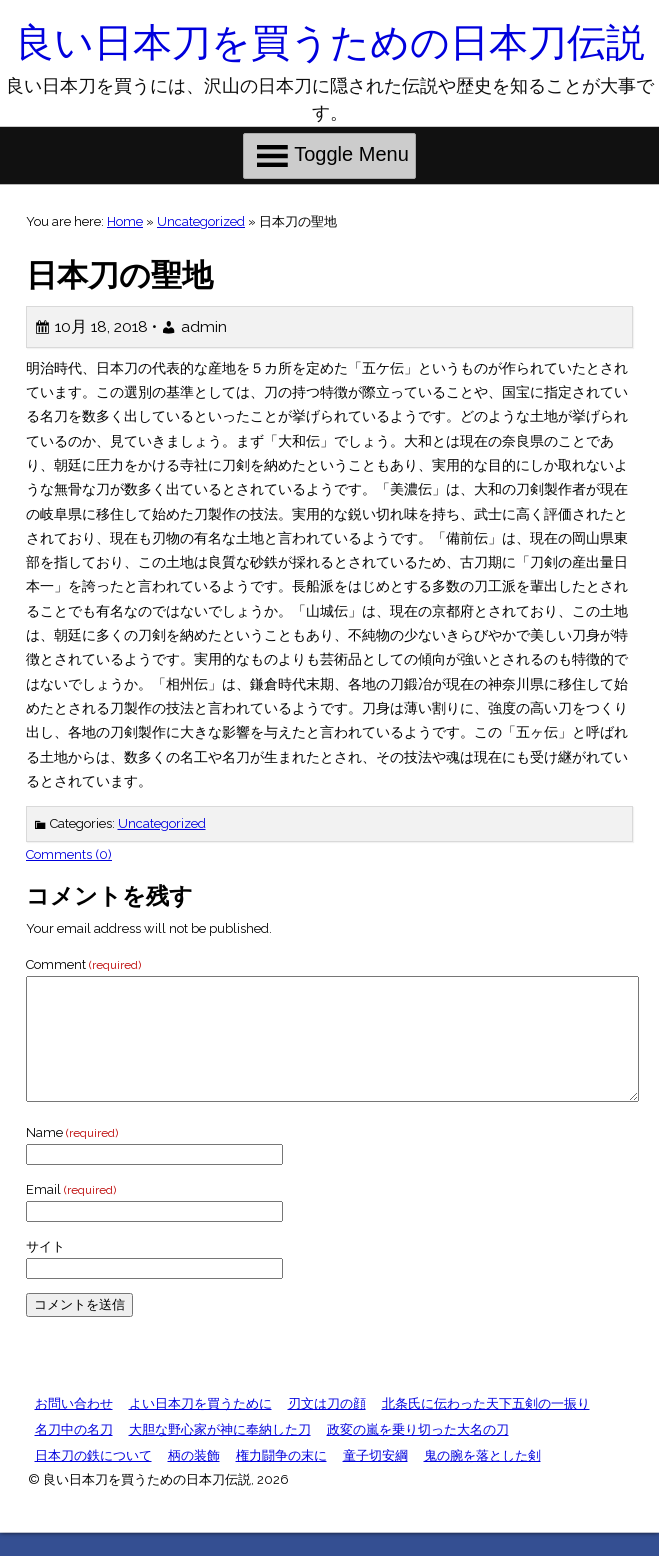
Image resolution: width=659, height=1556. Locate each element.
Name (72, 1156)
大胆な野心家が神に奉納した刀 (220, 1453)
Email (71, 1213)
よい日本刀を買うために (200, 1427)
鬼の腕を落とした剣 (482, 1479)
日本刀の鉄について (93, 1479)
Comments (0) (69, 854)
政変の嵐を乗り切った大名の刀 (418, 1453)
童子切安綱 (375, 1479)
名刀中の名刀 (74, 1453)
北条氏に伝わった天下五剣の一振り (486, 1427)
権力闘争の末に (281, 1479)
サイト (45, 1270)
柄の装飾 (194, 1479)
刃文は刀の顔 (327, 1427)
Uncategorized (201, 221)
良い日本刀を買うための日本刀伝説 (330, 42)
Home (125, 221)
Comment (83, 964)
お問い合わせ (74, 1427)
